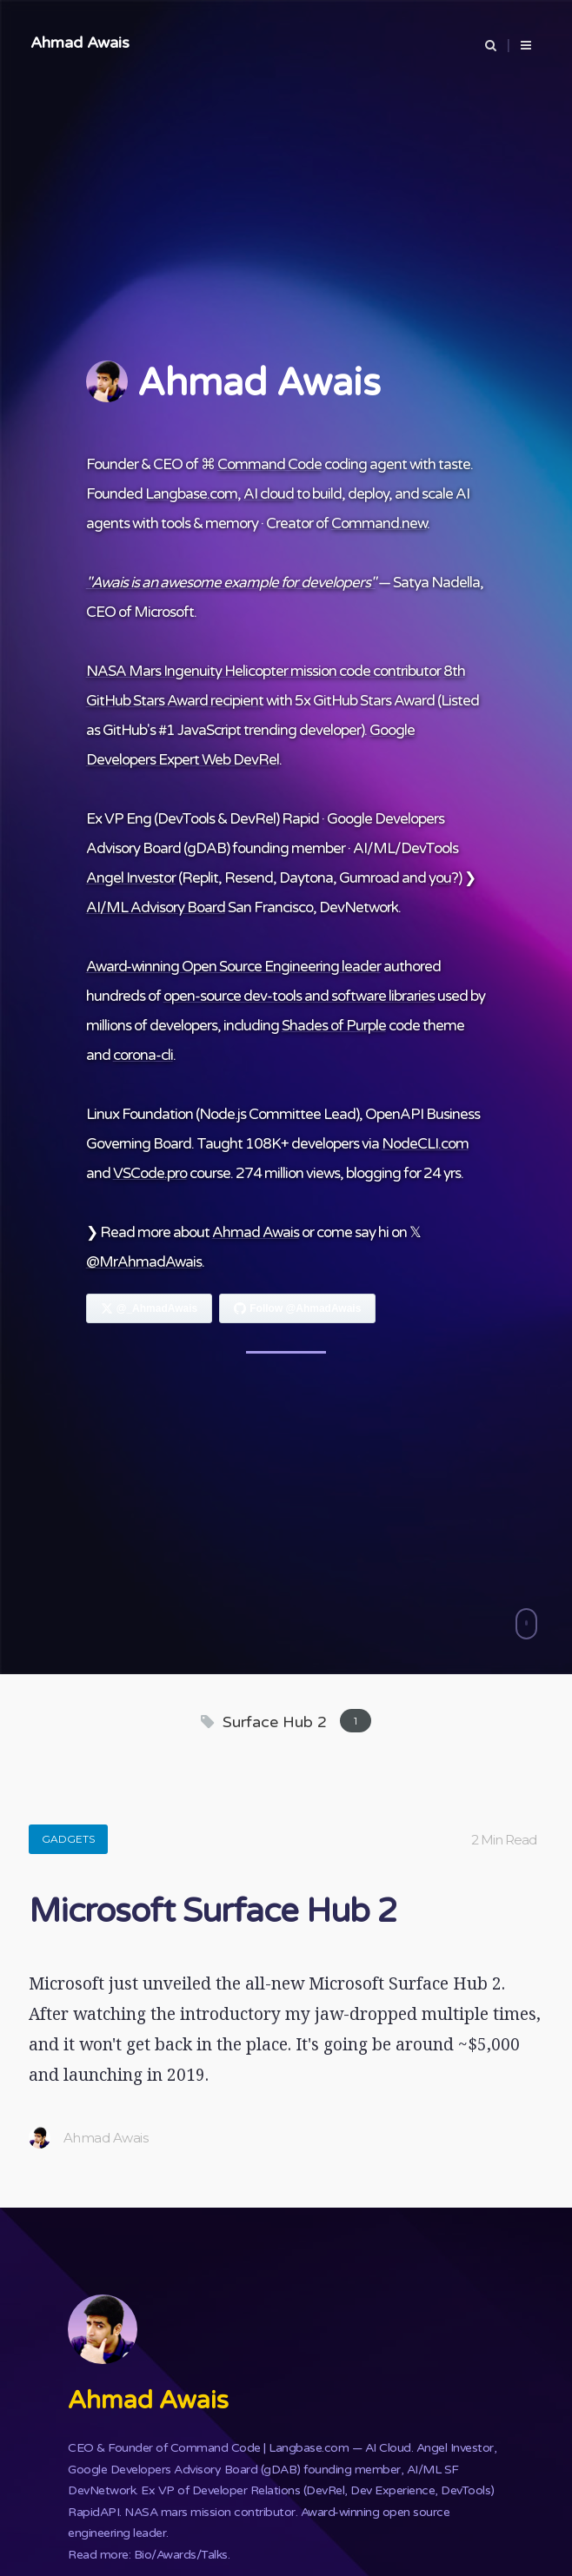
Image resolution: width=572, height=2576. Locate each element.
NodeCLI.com (425, 1144)
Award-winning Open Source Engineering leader (233, 966)
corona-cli (143, 1055)
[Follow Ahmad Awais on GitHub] (297, 1308)
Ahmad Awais (80, 42)
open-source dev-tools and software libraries (299, 996)
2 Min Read (503, 1839)
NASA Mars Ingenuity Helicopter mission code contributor (263, 671)
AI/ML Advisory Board (155, 907)
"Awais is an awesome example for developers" (231, 582)
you (440, 878)
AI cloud (268, 494)
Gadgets (68, 1838)
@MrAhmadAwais (144, 1262)
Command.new (379, 523)
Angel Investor (131, 878)
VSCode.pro (150, 1173)
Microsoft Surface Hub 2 (213, 1911)
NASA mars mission (177, 2512)
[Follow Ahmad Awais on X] (149, 1308)
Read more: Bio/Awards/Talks (148, 2554)
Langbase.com (191, 494)
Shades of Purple (334, 1025)
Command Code (269, 464)
